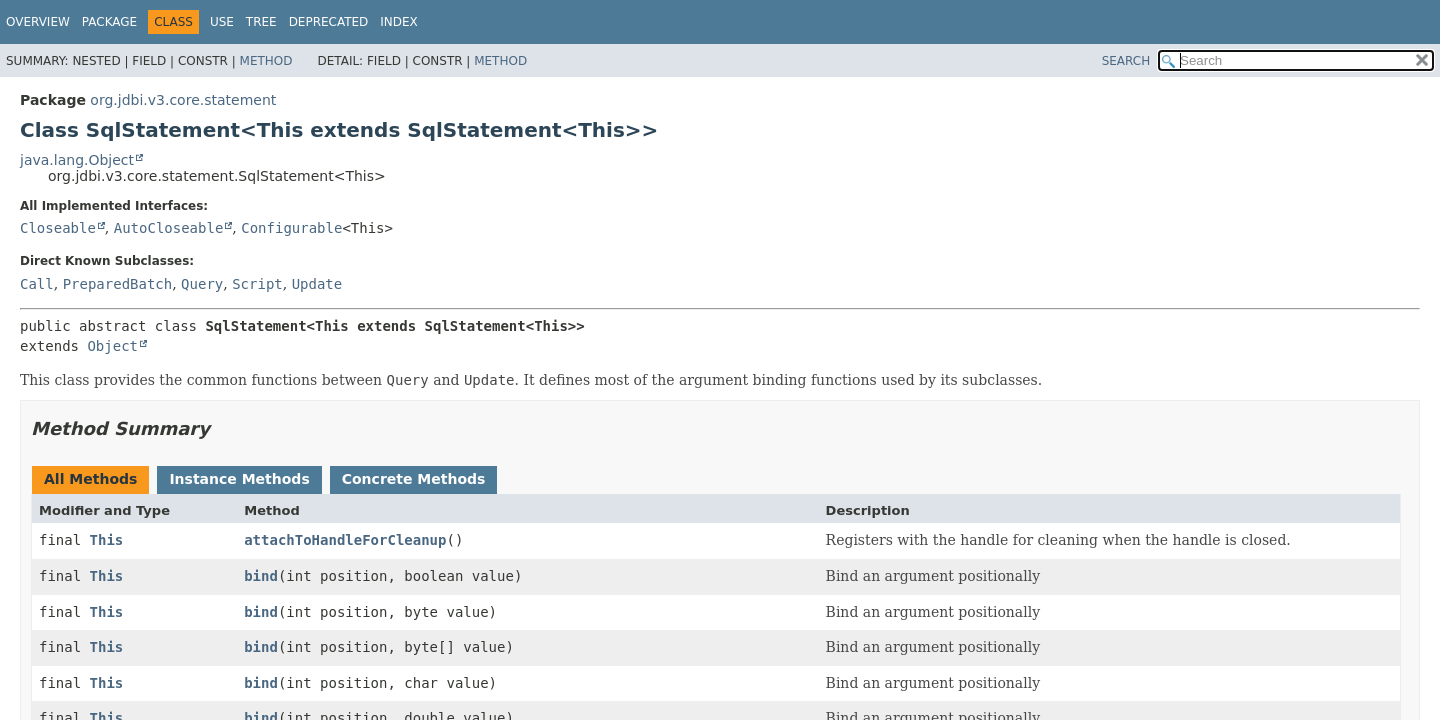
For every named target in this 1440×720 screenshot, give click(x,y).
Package (109, 22)
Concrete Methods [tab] (414, 479)
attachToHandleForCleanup (345, 540)
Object (112, 346)
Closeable (58, 228)
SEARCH (1126, 61)
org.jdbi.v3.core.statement (183, 100)
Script (257, 284)
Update (317, 284)
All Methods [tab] (90, 479)
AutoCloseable (169, 228)
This (107, 540)
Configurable (291, 228)
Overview (38, 22)
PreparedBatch (118, 284)
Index (399, 22)
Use (222, 22)
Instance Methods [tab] (239, 479)
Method (266, 61)
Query (202, 284)
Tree (261, 22)
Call (37, 284)
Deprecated (329, 22)
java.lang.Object (77, 160)
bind (261, 576)
